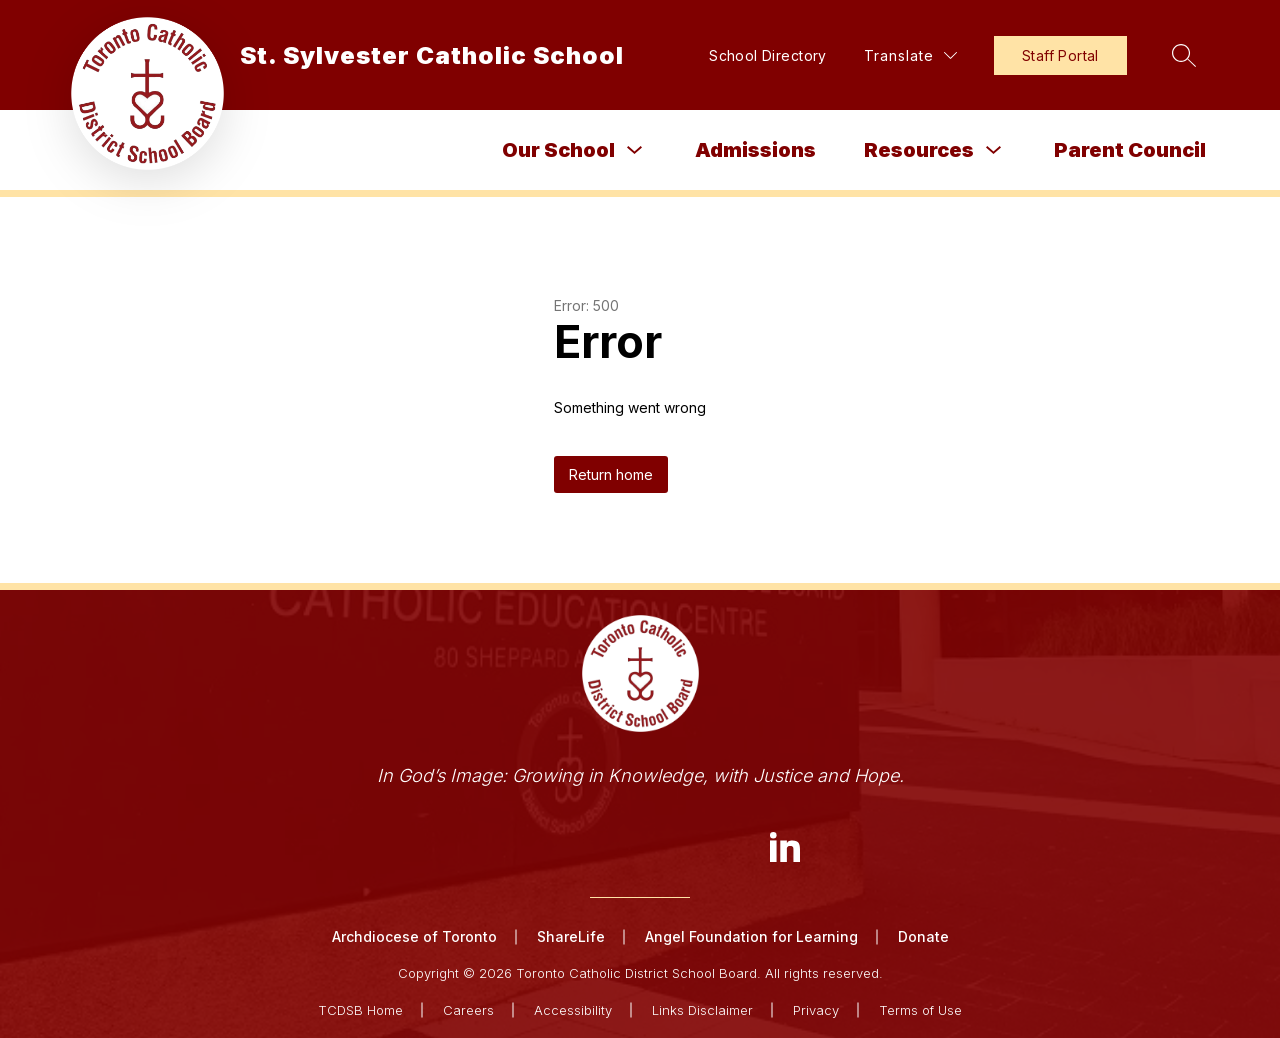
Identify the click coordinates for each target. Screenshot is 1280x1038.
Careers (468, 1010)
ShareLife (571, 936)
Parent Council (1130, 150)
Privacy (816, 1010)
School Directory (768, 55)
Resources (919, 150)
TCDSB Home (360, 1010)
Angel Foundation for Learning (751, 936)
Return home (611, 474)
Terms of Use (920, 1010)
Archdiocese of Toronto (414, 936)
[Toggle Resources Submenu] (994, 150)
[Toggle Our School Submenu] (635, 150)
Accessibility (573, 1010)
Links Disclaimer (702, 1010)
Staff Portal (1060, 55)
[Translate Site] (910, 55)
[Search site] (1184, 55)
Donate (923, 936)
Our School (558, 150)
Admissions (755, 150)
